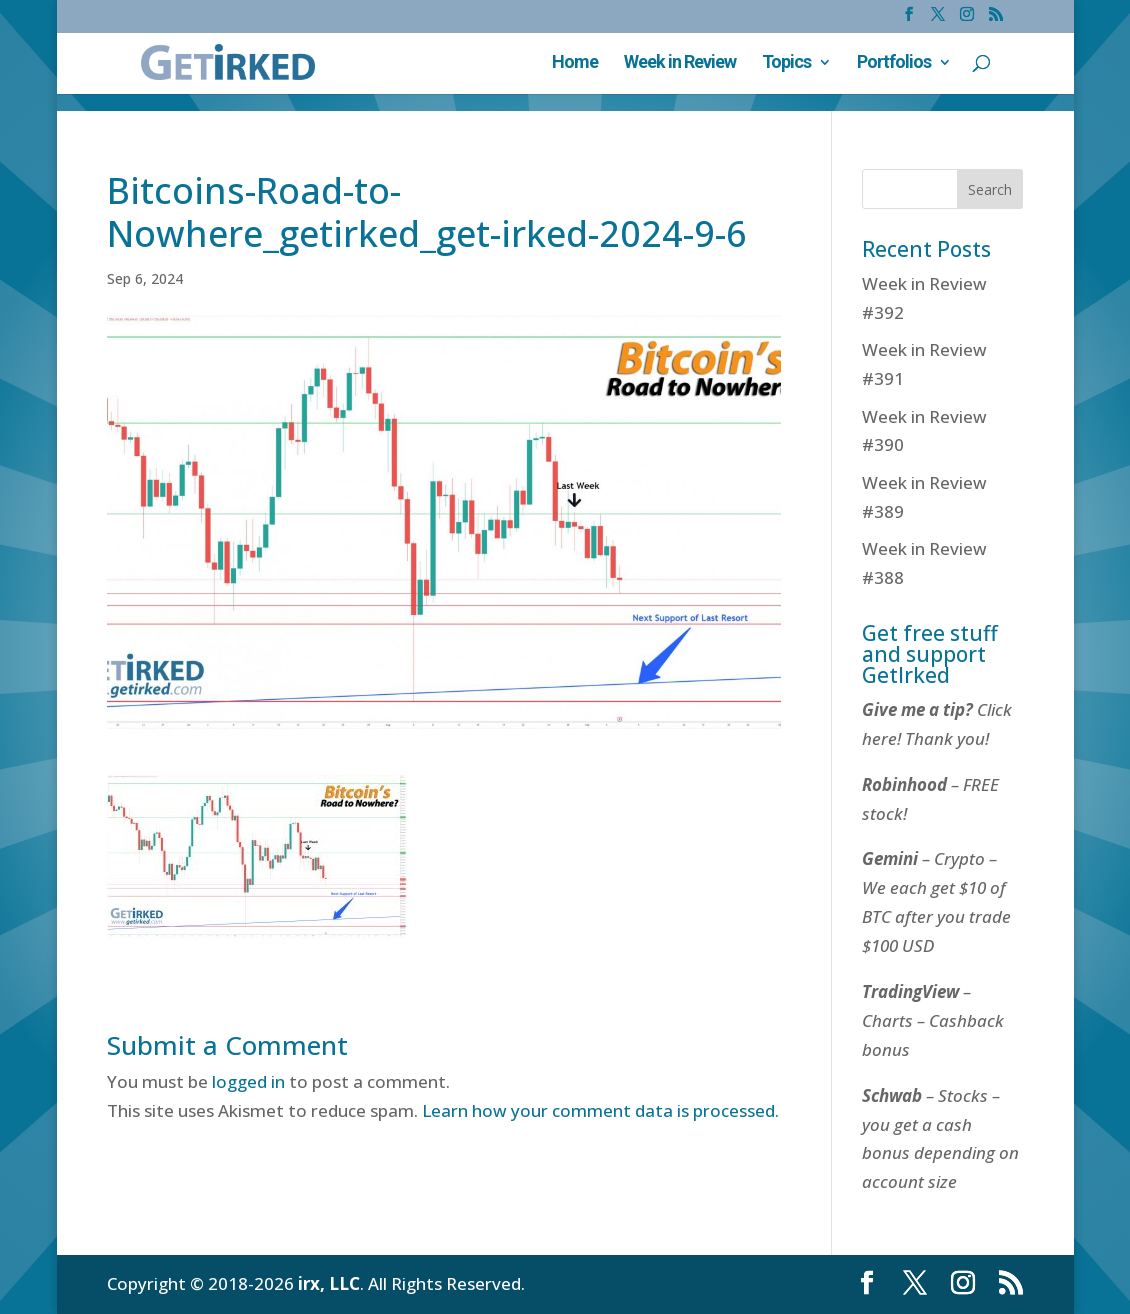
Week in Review (680, 63)
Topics (786, 63)
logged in (248, 1081)
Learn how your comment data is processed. (600, 1110)
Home (575, 63)
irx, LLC (329, 1283)
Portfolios (894, 63)
